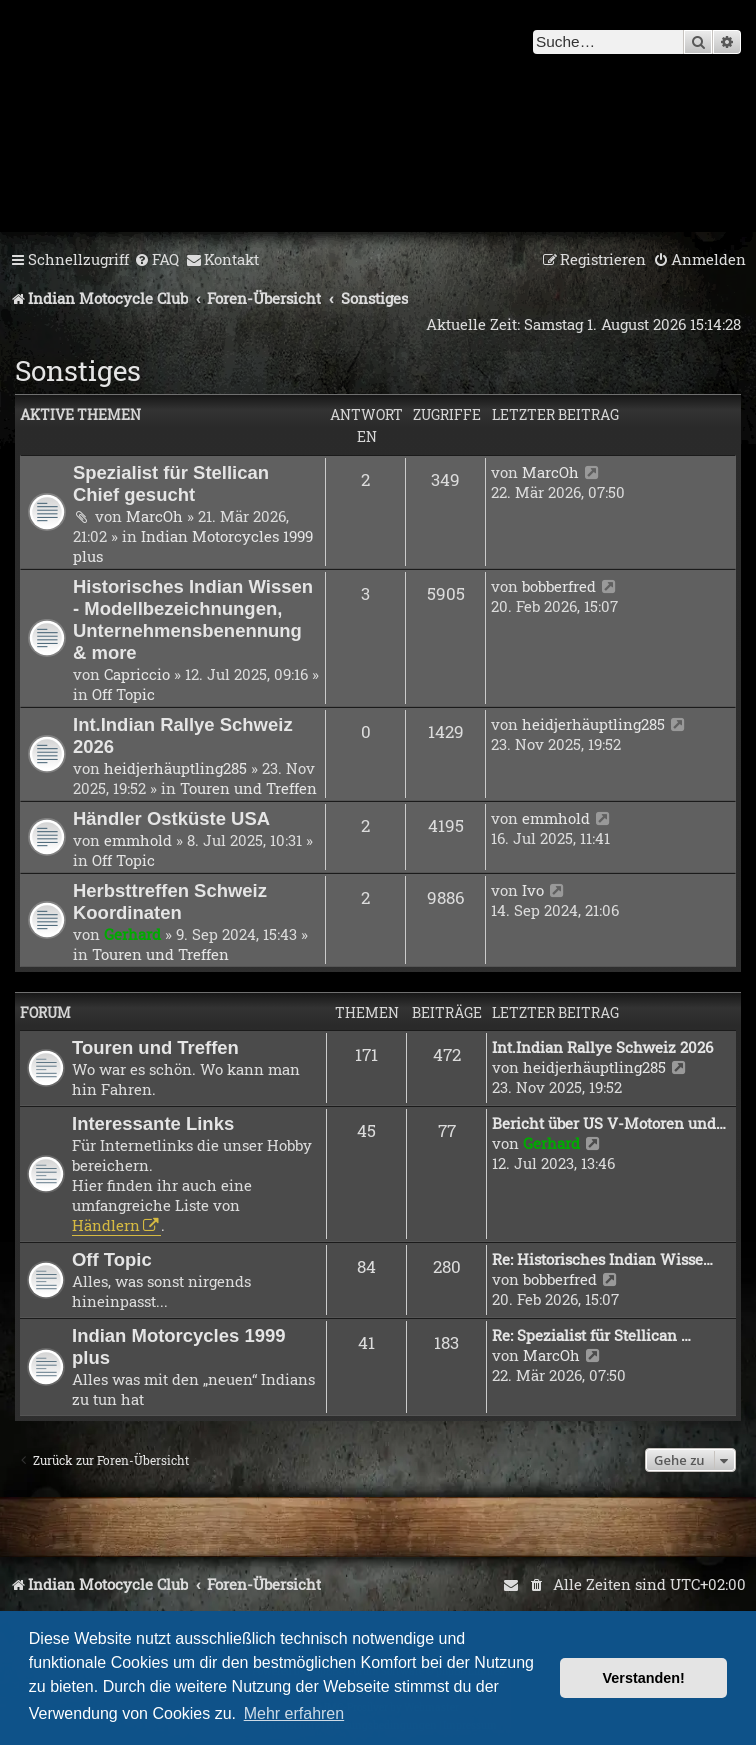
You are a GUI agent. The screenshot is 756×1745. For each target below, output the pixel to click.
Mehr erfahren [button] (294, 1713)
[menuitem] (156, 260)
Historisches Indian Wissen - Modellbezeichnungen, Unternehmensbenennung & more (193, 619)
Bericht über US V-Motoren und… (609, 1123)
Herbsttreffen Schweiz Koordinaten (170, 901)
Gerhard (132, 934)
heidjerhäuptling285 (175, 768)
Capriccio (137, 674)
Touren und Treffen (248, 788)
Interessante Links (153, 1123)
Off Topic (123, 694)
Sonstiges (78, 370)
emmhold (138, 840)
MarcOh (154, 516)
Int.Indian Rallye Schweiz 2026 (602, 1047)
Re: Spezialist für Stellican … (591, 1335)
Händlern (106, 1225)
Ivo (533, 890)
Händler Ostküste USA (171, 818)
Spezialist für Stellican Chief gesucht (171, 483)
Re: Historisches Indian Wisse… (602, 1259)
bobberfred (559, 586)
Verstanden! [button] (644, 1678)
